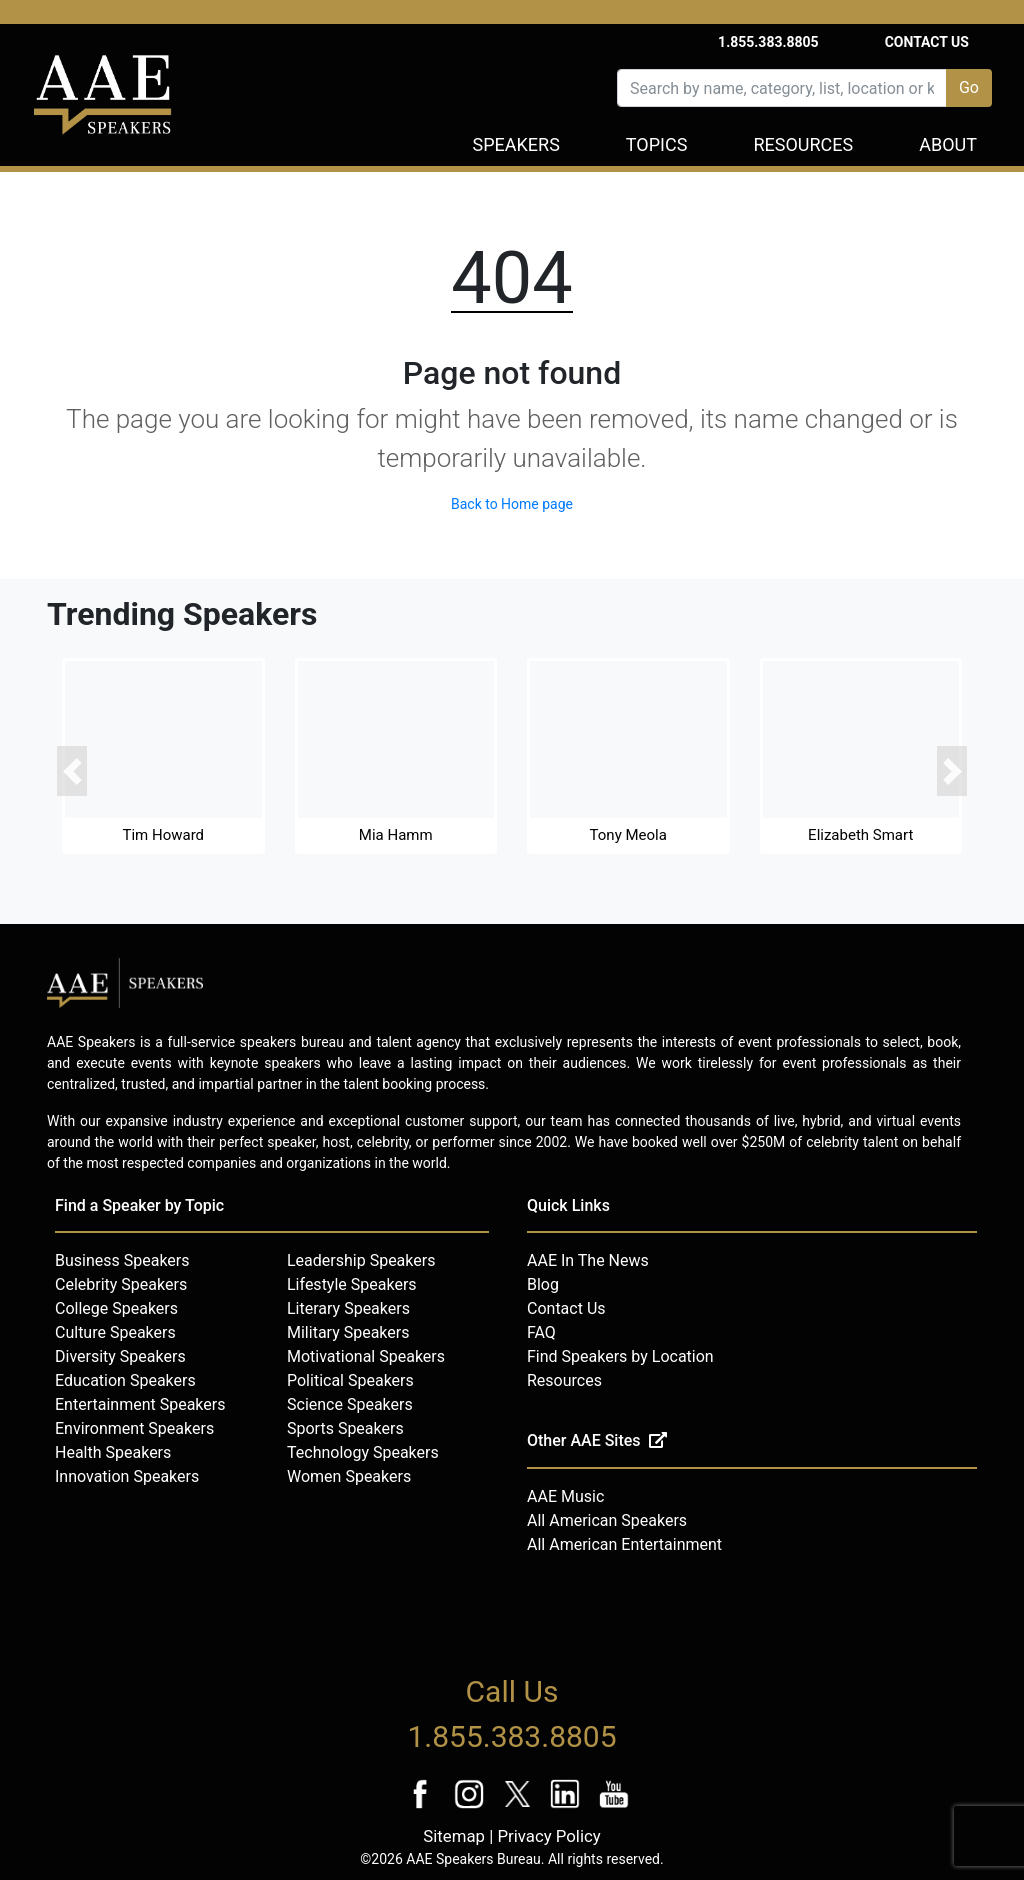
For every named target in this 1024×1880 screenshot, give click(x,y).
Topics (657, 144)
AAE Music (565, 1496)
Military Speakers (348, 1332)
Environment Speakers (134, 1428)
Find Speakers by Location (620, 1356)
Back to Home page (512, 504)
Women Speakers (349, 1476)
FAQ (541, 1332)
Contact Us (927, 42)
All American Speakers (607, 1520)
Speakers (516, 144)
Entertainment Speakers (140, 1404)
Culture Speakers (115, 1332)
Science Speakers (350, 1404)
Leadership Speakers (361, 1260)
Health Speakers (113, 1452)
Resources (803, 144)
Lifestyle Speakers (352, 1284)
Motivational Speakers (366, 1356)
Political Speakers (350, 1380)
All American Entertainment (624, 1544)
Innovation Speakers (127, 1476)
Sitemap (454, 1836)
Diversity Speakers (120, 1356)
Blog (543, 1284)
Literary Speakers (348, 1308)
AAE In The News (588, 1260)
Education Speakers (125, 1380)
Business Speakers (122, 1260)
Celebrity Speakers (121, 1284)
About (948, 144)
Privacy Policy (548, 1836)
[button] (72, 771)
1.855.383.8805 (768, 42)
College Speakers (116, 1308)
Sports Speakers (345, 1428)
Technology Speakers (363, 1452)
